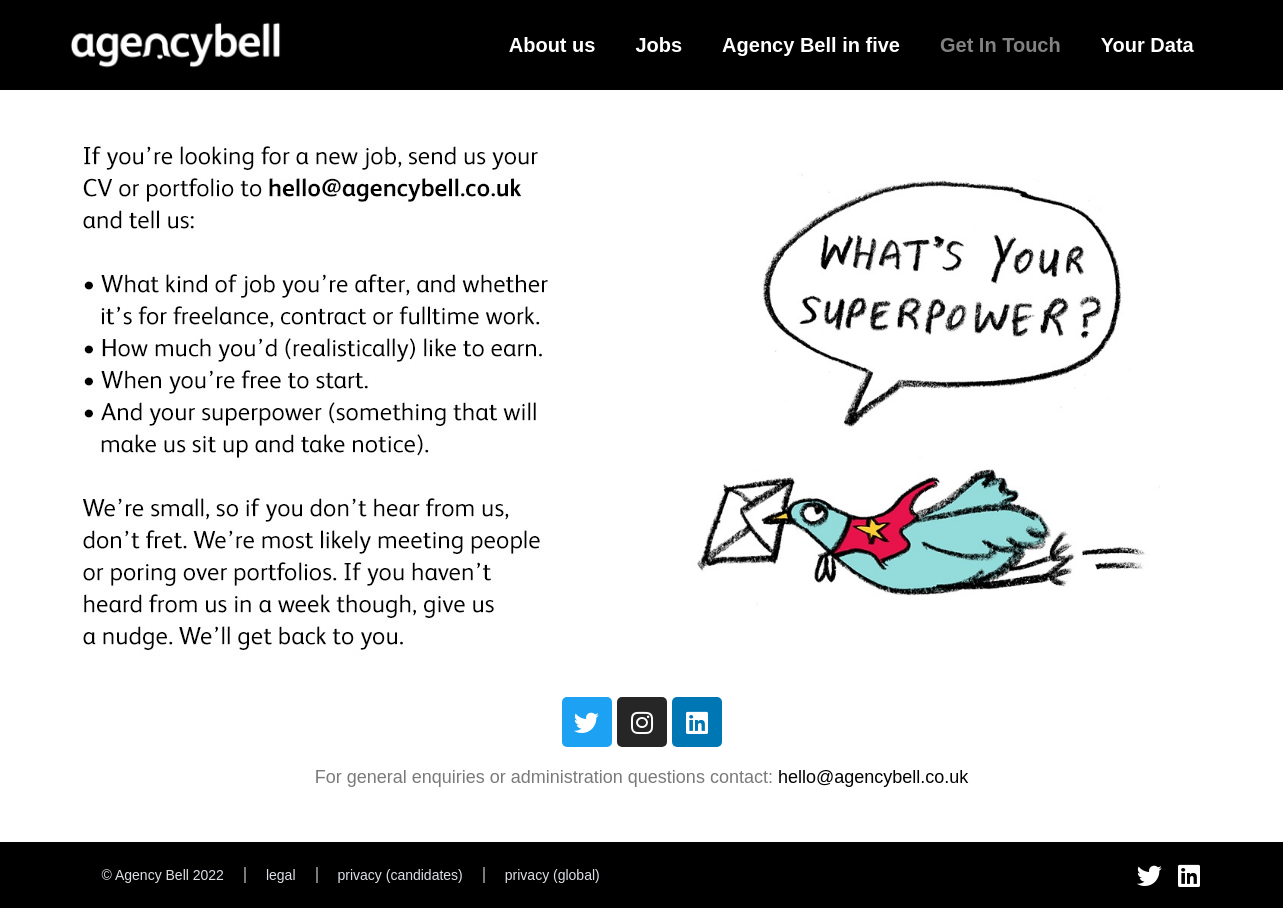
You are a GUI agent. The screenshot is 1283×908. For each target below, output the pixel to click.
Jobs (658, 45)
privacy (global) (552, 875)
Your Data (1147, 45)
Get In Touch (1000, 45)
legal (281, 875)
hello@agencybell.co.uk (873, 777)
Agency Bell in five (811, 45)
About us (552, 45)
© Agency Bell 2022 (163, 875)
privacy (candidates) (400, 875)
